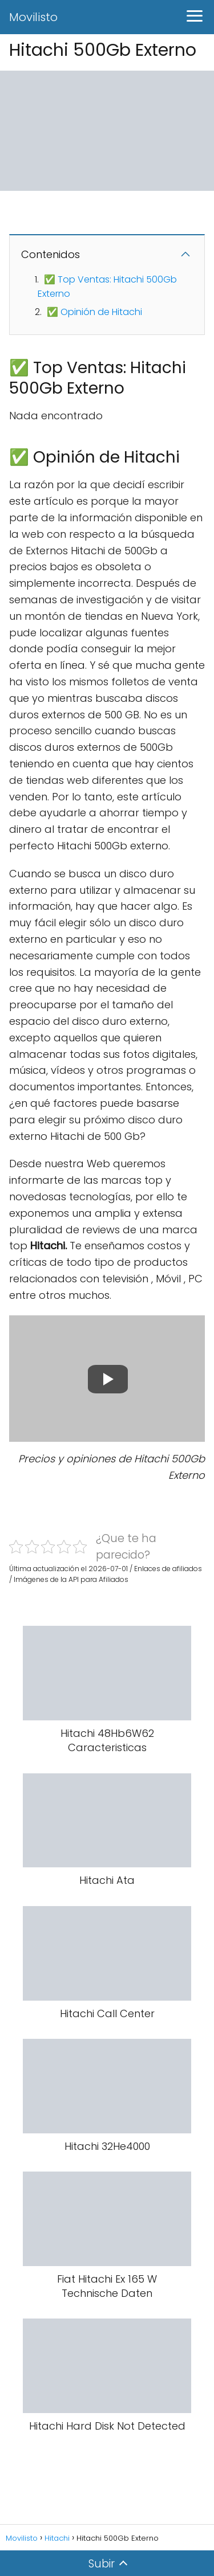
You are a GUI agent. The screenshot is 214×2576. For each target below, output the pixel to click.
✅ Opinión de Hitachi (94, 311)
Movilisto (33, 17)
